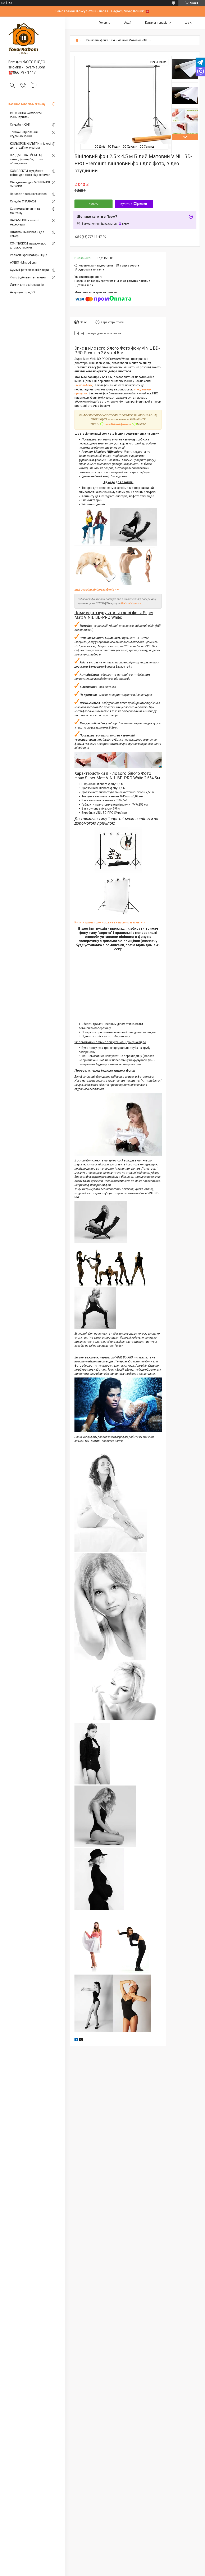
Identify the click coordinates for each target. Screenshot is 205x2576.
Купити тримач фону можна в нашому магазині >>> (109, 922)
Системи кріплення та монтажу (25, 211)
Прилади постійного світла (28, 194)
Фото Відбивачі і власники (28, 277)
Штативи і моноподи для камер (27, 234)
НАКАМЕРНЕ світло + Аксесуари (24, 222)
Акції (127, 22)
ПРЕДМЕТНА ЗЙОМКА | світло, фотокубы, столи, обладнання (26, 159)
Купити (94, 204)
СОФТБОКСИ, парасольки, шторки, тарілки (28, 245)
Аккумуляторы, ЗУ (22, 292)
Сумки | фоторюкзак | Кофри (29, 270)
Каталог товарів (156, 22)
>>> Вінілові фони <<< (118, 424)
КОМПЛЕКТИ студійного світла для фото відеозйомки (30, 173)
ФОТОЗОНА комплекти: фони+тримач (26, 115)
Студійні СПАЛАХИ (23, 201)
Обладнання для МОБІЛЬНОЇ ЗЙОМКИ (30, 184)
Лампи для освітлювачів (27, 284)
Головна (104, 22)
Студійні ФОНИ (20, 124)
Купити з (133, 204)
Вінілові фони (83, 385)
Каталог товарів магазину (26, 104)
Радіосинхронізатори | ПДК (28, 255)
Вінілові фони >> (131, 603)
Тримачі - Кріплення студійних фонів (24, 134)
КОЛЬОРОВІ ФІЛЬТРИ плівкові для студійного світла (30, 145)
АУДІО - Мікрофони (23, 262)
